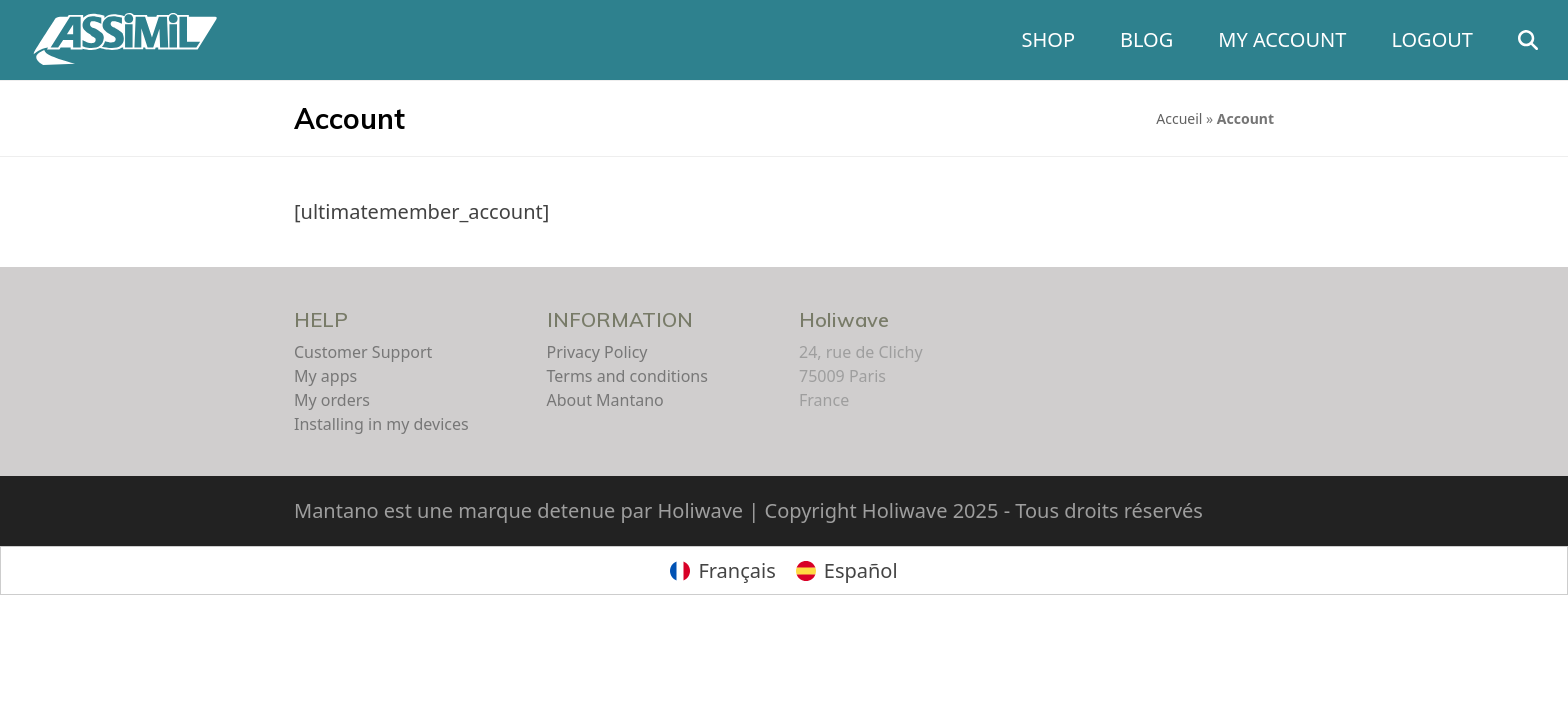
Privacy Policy (597, 352)
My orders (332, 400)
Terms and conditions (627, 376)
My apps (325, 376)
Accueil (1179, 118)
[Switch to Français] (722, 570)
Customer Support (363, 352)
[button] (1528, 40)
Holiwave (844, 319)
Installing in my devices (381, 424)
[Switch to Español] (847, 570)
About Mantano (605, 400)
